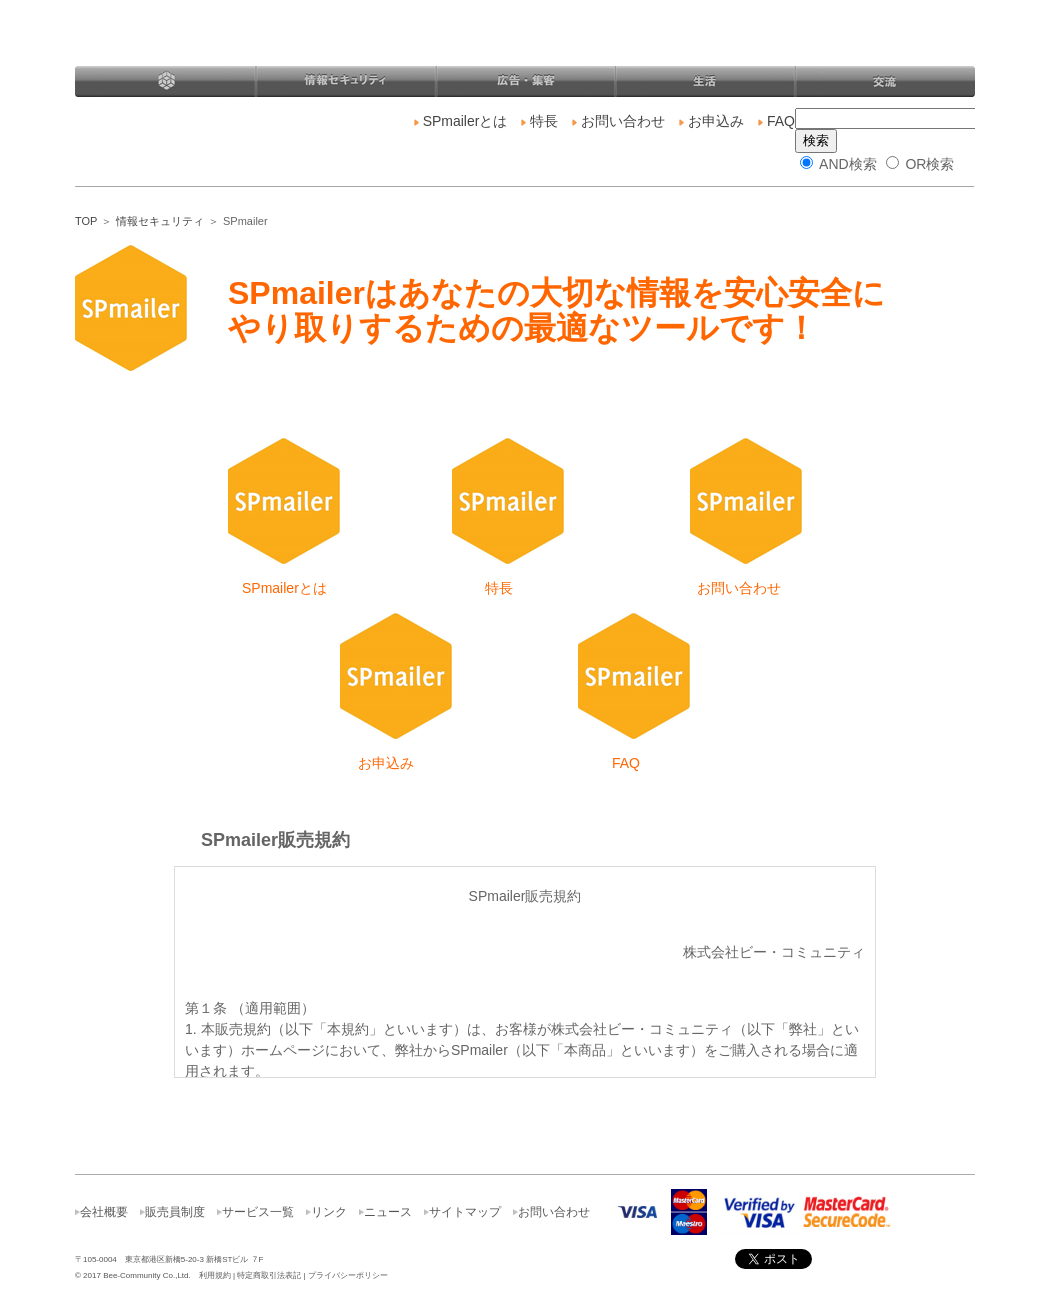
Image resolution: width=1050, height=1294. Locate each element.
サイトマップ (465, 1212)
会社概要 (104, 1212)
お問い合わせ (618, 121)
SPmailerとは (465, 121)
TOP (86, 221)
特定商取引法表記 (269, 1275)
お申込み (711, 121)
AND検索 (838, 164)
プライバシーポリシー (348, 1275)
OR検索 (920, 164)
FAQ (776, 121)
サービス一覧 (258, 1212)
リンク (329, 1212)
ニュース (388, 1212)
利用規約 (215, 1275)
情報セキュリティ (160, 221)
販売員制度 (175, 1212)
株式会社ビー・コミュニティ (254, 41)
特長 (539, 121)
